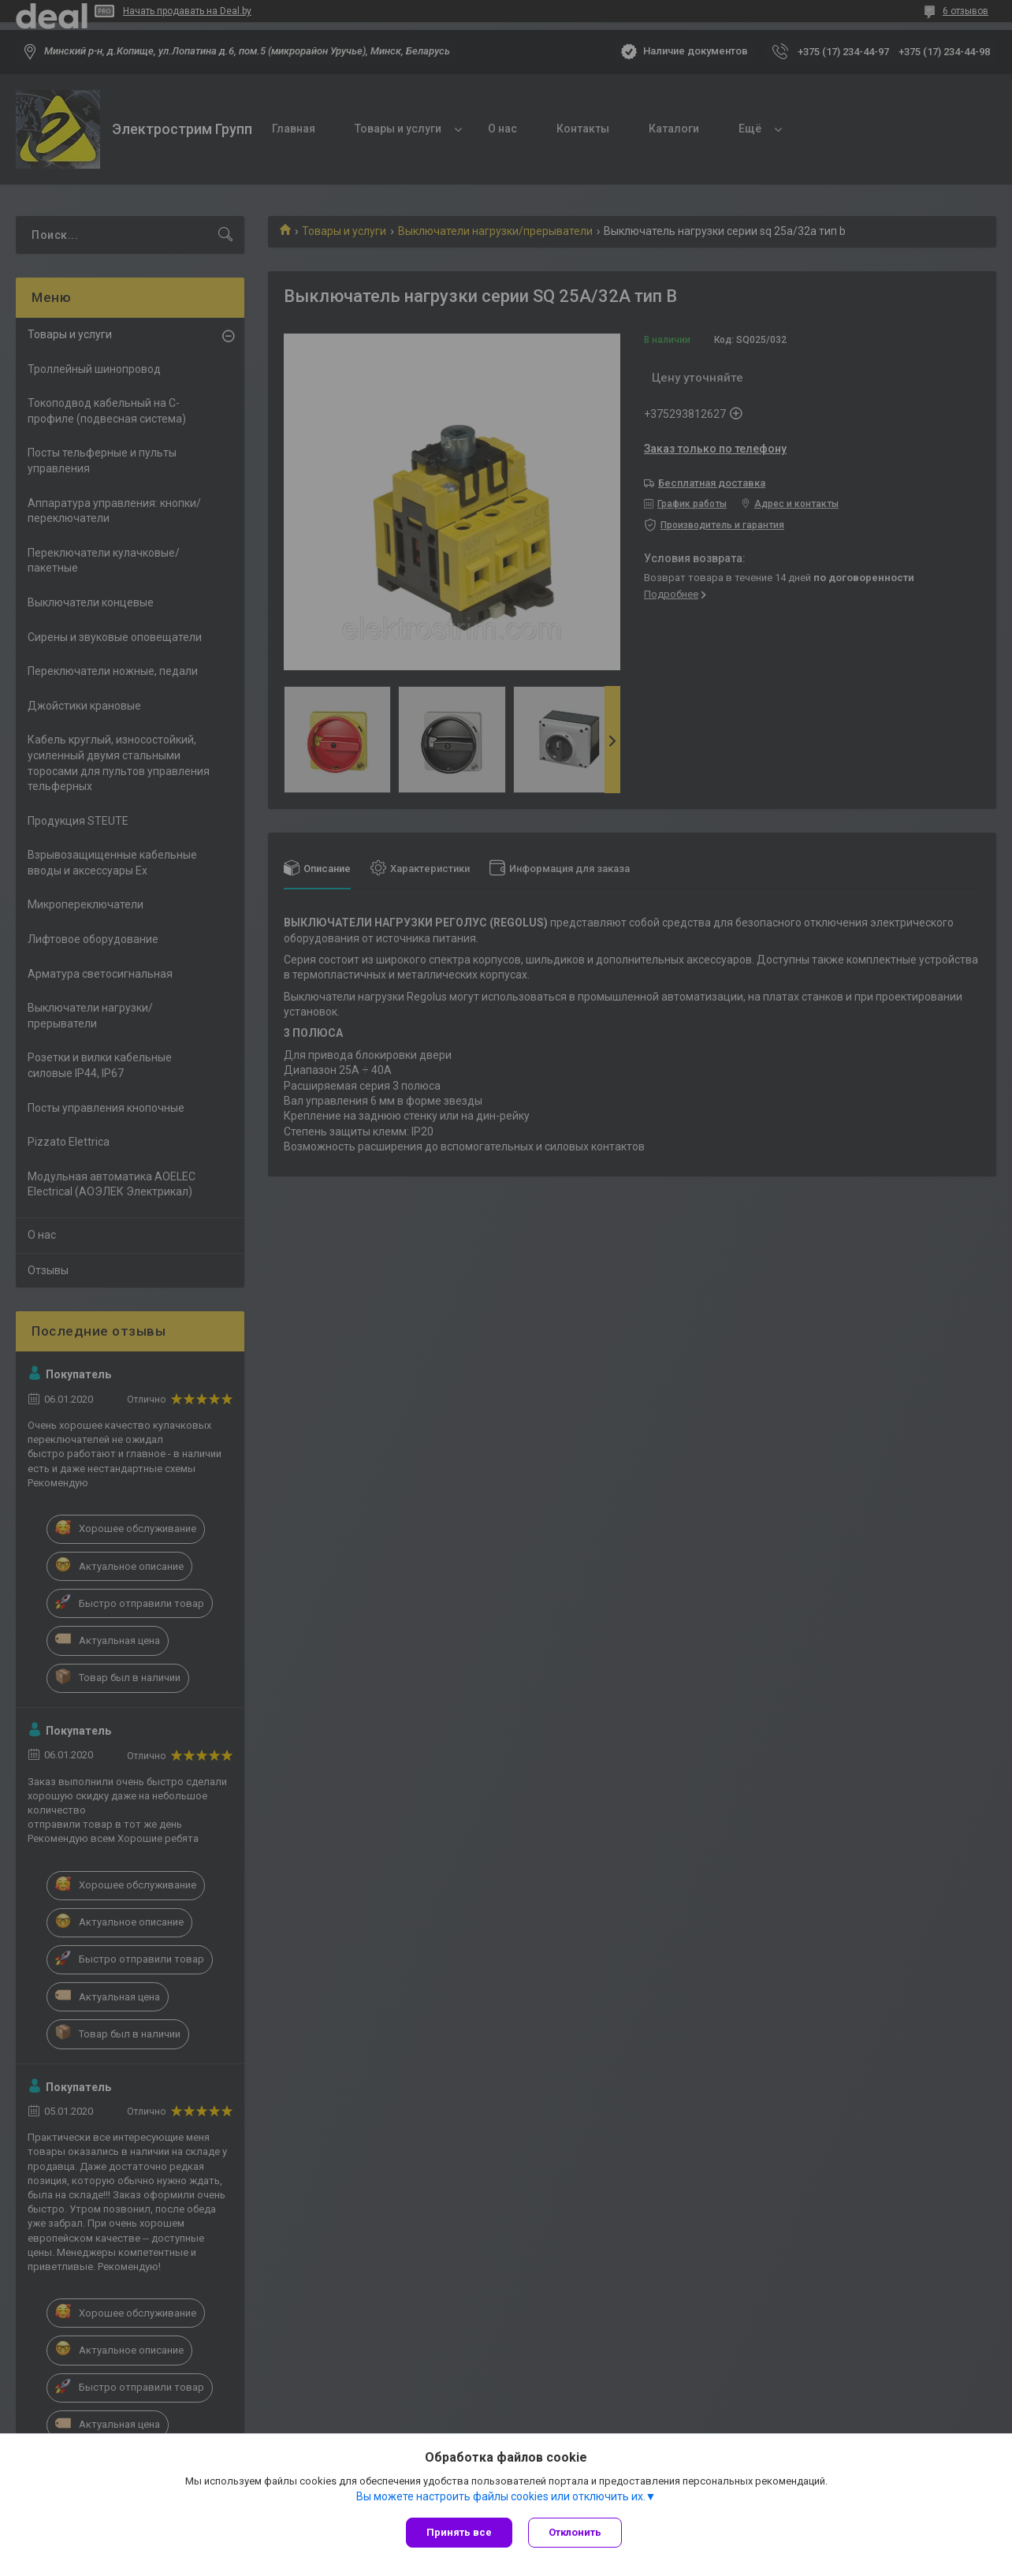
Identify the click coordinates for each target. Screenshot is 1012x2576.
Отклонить (575, 2532)
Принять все (459, 2532)
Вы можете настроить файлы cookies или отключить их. (501, 2496)
